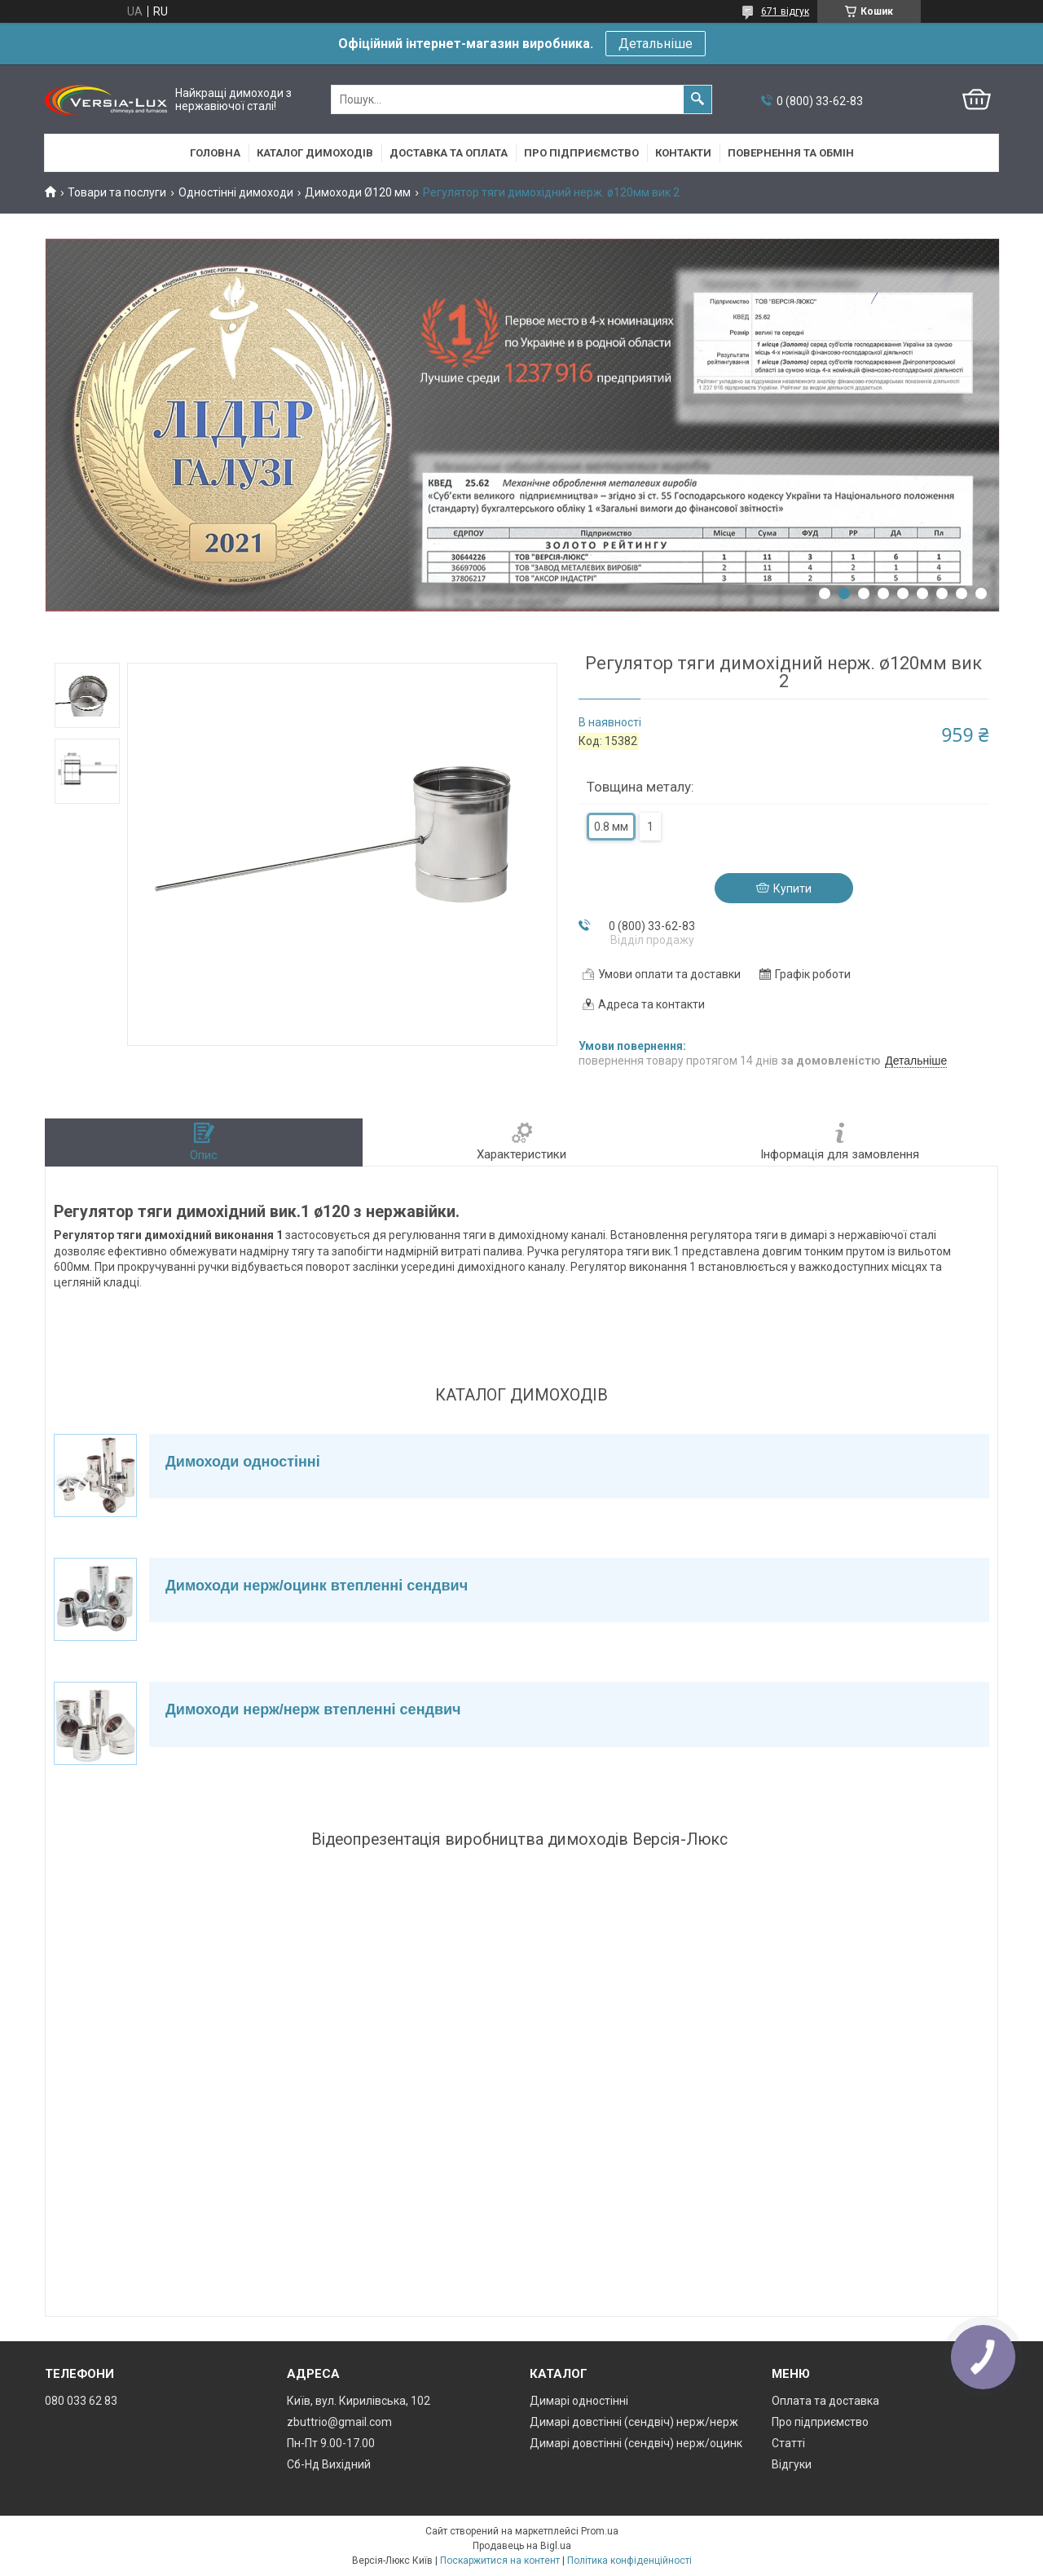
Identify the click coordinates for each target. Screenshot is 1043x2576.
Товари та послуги (117, 192)
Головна (215, 153)
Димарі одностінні (579, 2400)
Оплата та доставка (825, 2400)
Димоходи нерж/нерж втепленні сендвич (313, 1709)
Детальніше (655, 43)
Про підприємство (581, 153)
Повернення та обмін (791, 153)
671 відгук (785, 11)
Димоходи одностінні (242, 1461)
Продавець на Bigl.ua (522, 2546)
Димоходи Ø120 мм (358, 192)
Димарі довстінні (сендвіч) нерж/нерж (634, 2421)
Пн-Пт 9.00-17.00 (331, 2443)
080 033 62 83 (81, 2400)
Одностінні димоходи (235, 192)
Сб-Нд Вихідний (329, 2464)
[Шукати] (697, 99)
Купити (792, 888)
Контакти (683, 153)
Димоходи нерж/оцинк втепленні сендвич (316, 1585)
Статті (788, 2443)
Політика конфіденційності (629, 2560)
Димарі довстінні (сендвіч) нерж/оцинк (636, 2443)
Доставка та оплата (448, 153)
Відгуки (792, 2464)
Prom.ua (599, 2531)
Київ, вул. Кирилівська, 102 (358, 2400)
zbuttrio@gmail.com (339, 2421)
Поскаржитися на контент (500, 2560)
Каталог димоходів (315, 153)
